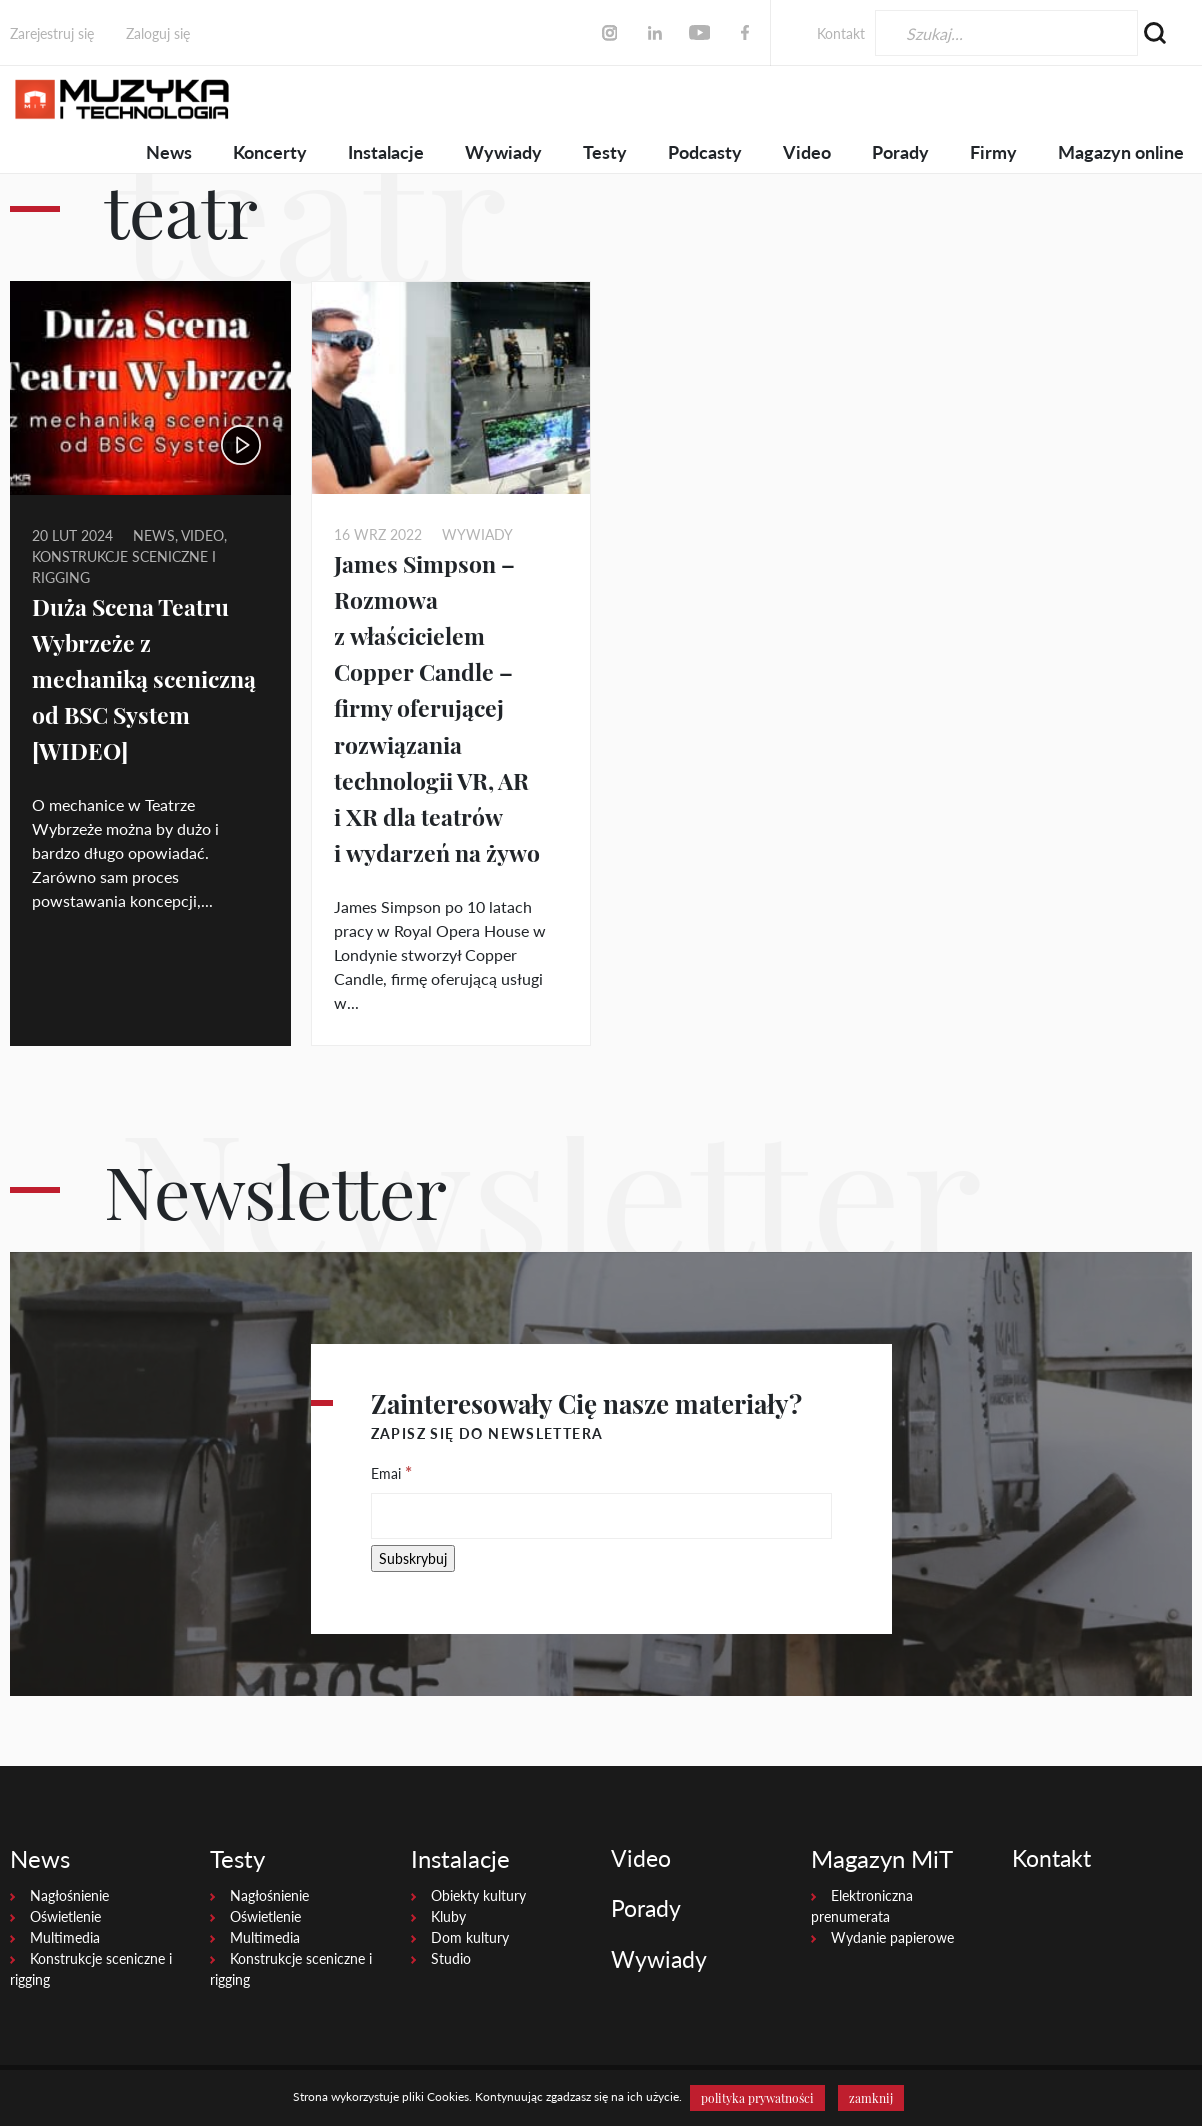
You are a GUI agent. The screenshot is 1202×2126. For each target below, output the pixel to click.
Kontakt (841, 33)
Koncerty (270, 152)
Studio (451, 1958)
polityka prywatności (757, 2098)
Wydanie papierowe (892, 1937)
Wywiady (503, 152)
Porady (900, 152)
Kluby (448, 1916)
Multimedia (65, 1937)
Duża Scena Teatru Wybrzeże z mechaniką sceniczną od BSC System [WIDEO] (150, 678)
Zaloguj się (158, 33)
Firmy (993, 152)
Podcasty (705, 152)
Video (807, 152)
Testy (605, 152)
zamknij (871, 2098)
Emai (391, 1471)
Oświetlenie (65, 1916)
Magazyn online (1121, 152)
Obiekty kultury (478, 1895)
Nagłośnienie (69, 1895)
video (202, 535)
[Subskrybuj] (413, 1558)
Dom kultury (470, 1937)
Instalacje (386, 152)
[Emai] (601, 1516)
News (169, 152)
